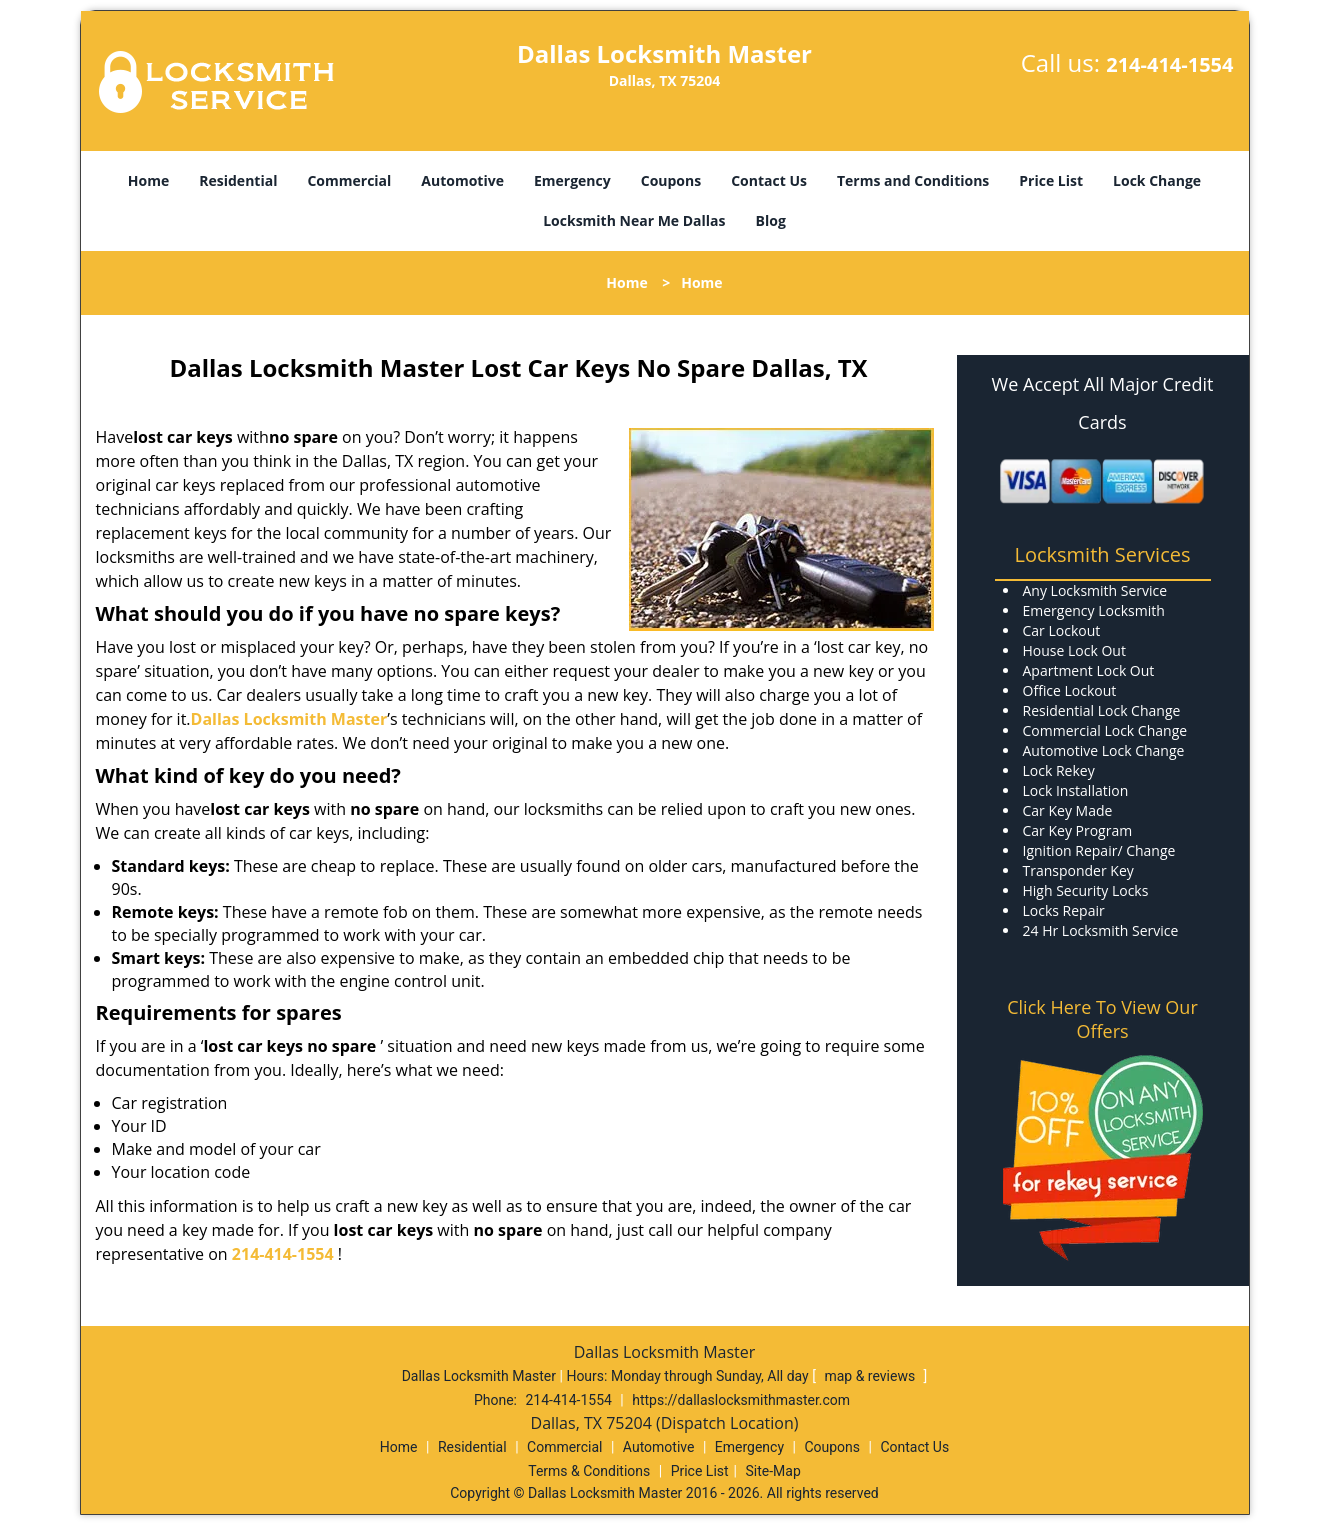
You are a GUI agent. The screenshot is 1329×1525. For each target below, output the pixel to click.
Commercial (349, 180)
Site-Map (773, 1471)
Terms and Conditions (913, 180)
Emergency (572, 180)
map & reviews (871, 1376)
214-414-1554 (1169, 64)
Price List (1051, 180)
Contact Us (769, 180)
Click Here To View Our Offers (1102, 1019)
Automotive (462, 180)
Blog (771, 220)
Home (148, 180)
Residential (238, 180)
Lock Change (1157, 180)
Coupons (671, 180)
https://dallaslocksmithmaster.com (741, 1400)
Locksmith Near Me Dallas (634, 220)
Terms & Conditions (589, 1471)
